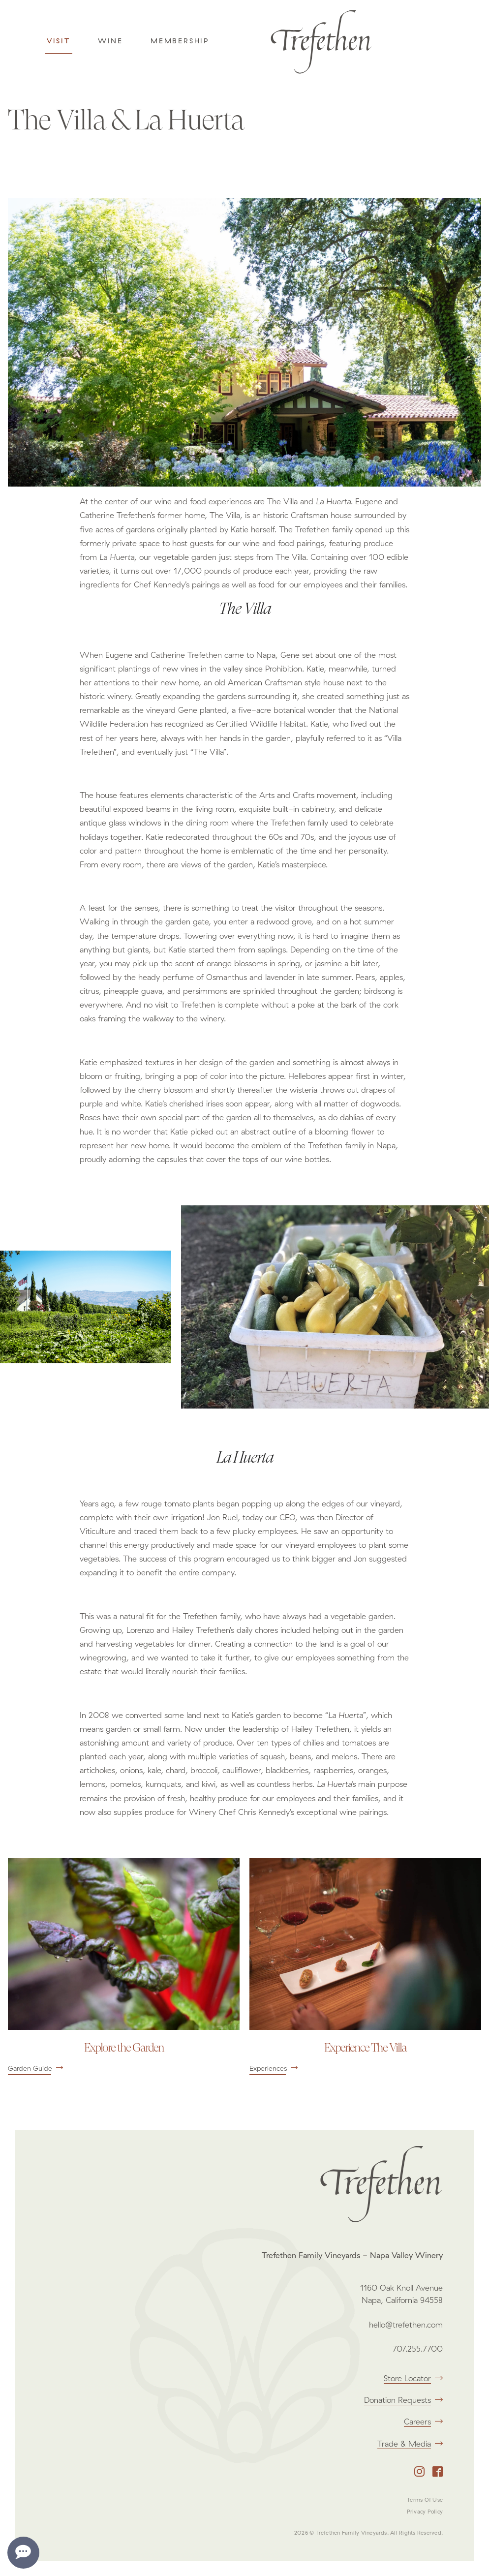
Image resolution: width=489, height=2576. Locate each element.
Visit (58, 40)
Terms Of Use (425, 2499)
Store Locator (413, 2378)
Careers (423, 2421)
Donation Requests (403, 2400)
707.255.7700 (418, 2349)
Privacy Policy (425, 2511)
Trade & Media (410, 2444)
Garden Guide (35, 2068)
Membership (180, 40)
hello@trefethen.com (406, 2325)
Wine (110, 40)
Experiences (273, 2068)
